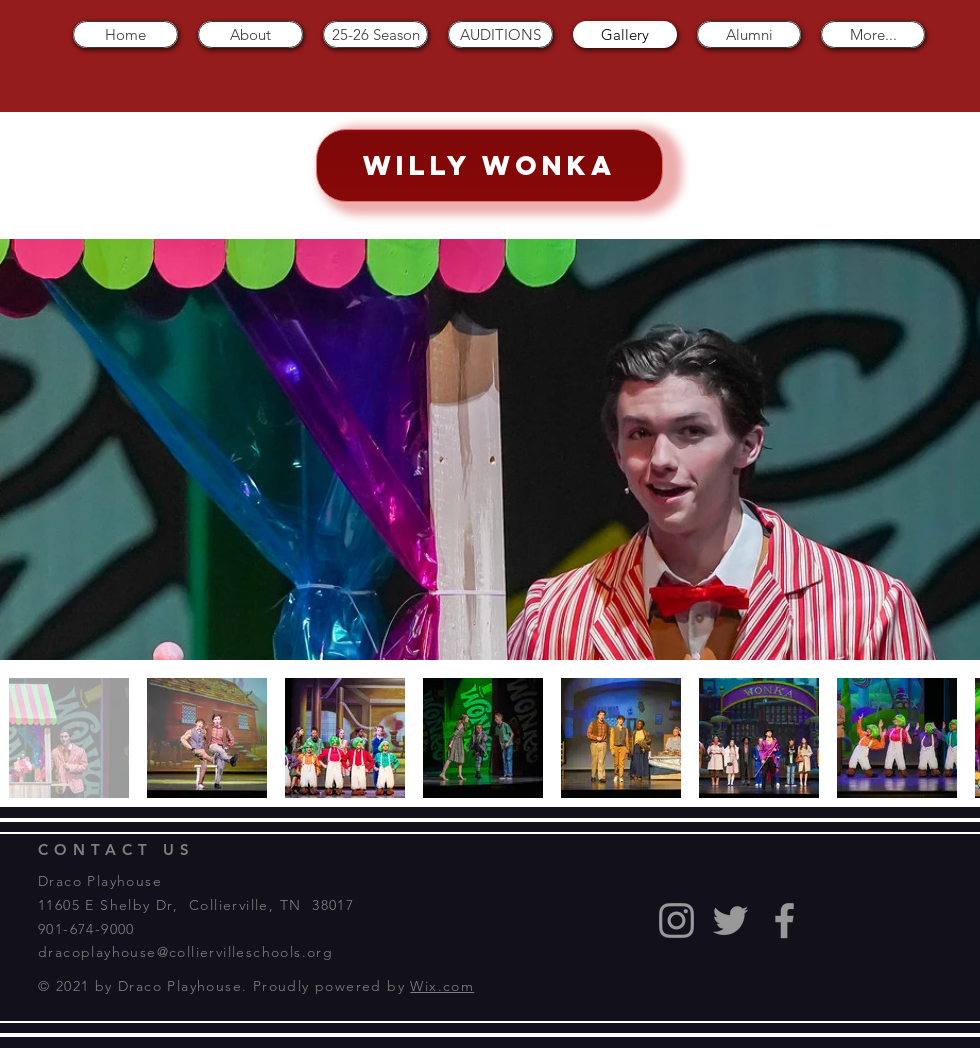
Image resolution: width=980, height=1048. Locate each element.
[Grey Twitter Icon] (730, 920)
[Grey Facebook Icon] (784, 920)
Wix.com (442, 986)
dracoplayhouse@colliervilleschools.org (185, 952)
